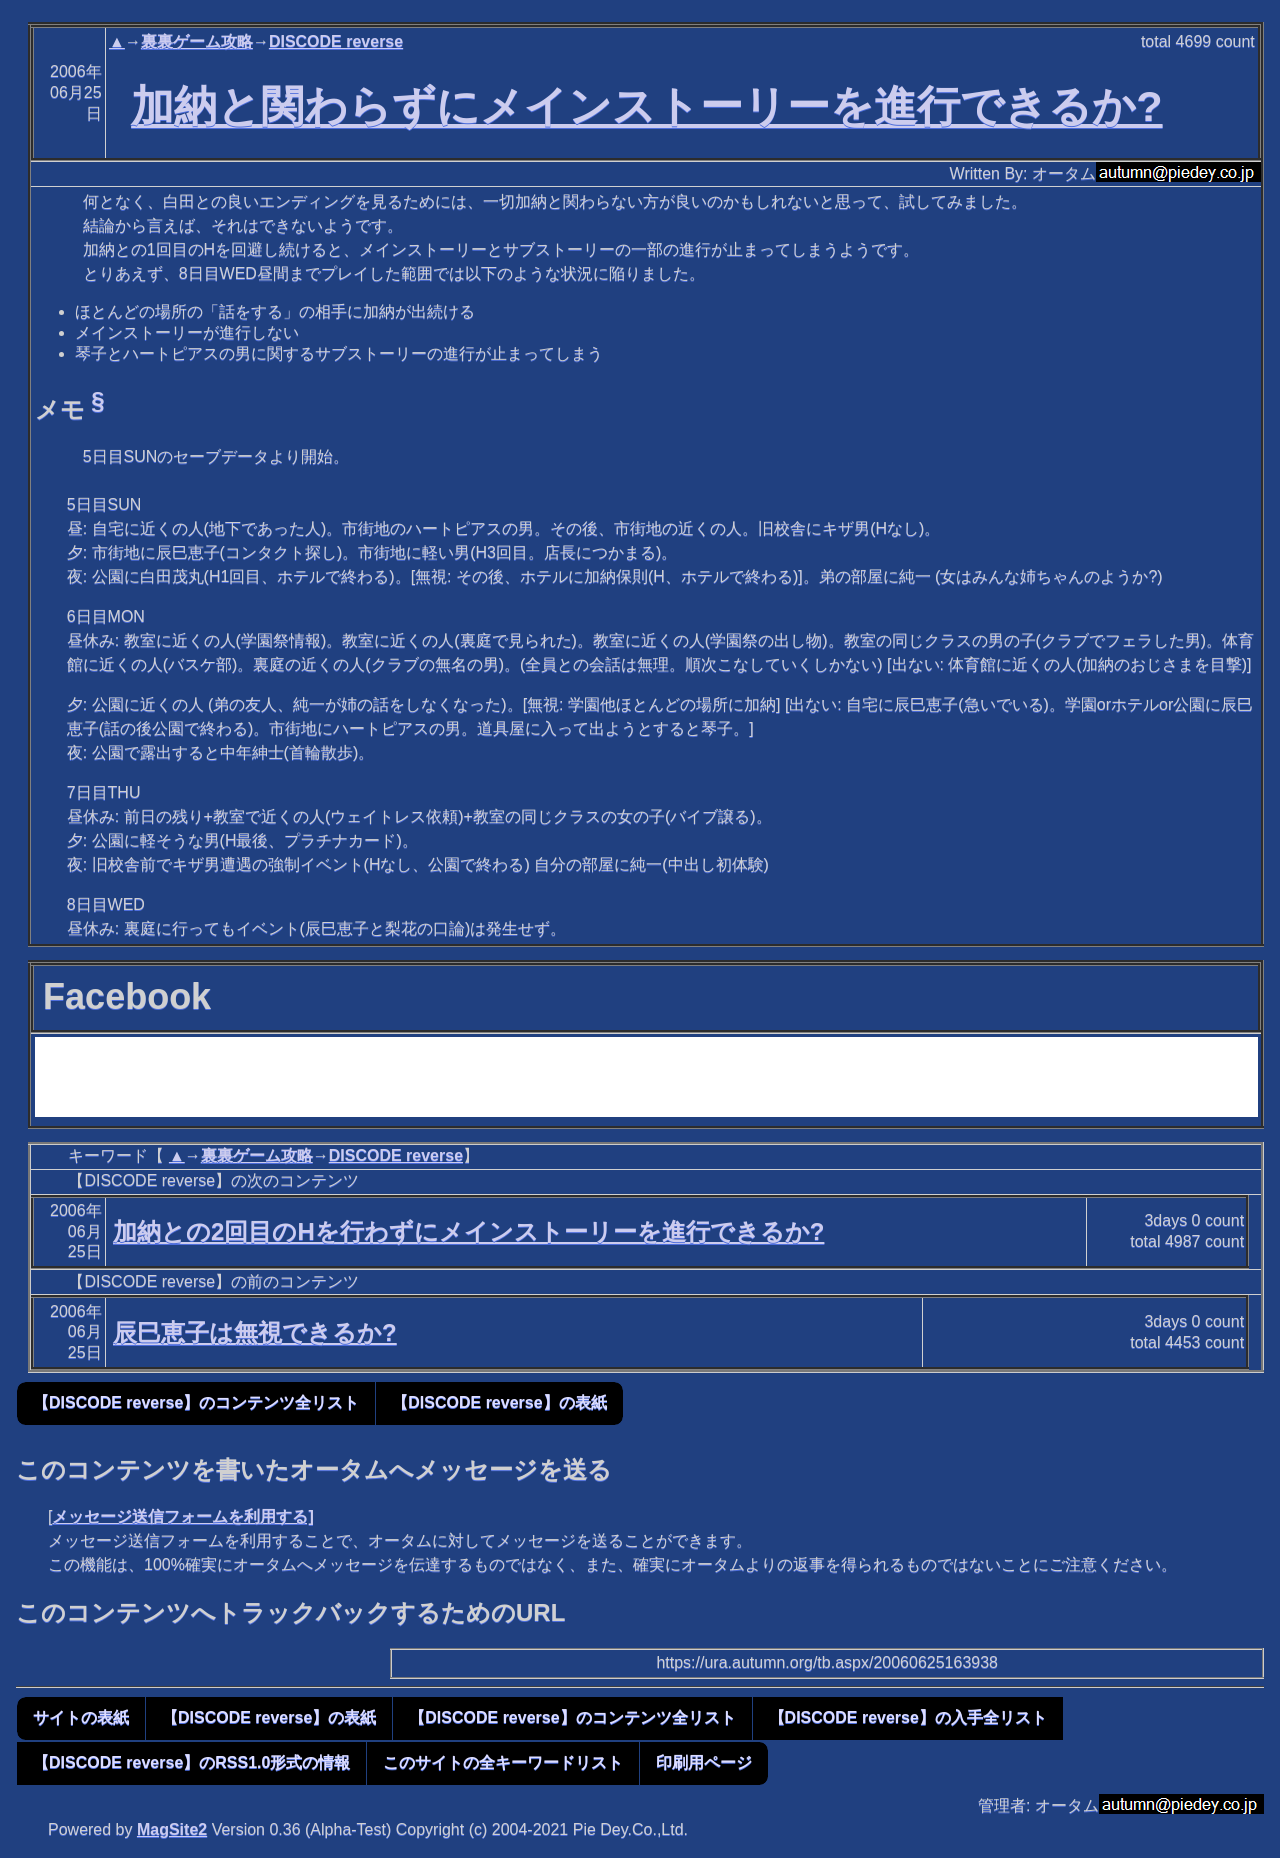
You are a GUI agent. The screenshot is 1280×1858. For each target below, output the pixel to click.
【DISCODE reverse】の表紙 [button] (499, 1402)
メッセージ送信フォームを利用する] (182, 1516)
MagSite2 (172, 1829)
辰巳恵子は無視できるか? (255, 1332)
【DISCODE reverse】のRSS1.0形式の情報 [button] (191, 1762)
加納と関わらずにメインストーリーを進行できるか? (646, 106)
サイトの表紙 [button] (81, 1717)
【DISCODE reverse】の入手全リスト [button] (908, 1717)
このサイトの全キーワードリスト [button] (503, 1762)
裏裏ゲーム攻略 (197, 41)
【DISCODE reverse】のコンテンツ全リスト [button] (196, 1402)
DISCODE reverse (336, 41)
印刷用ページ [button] (704, 1762)
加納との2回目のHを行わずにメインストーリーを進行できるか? (468, 1231)
